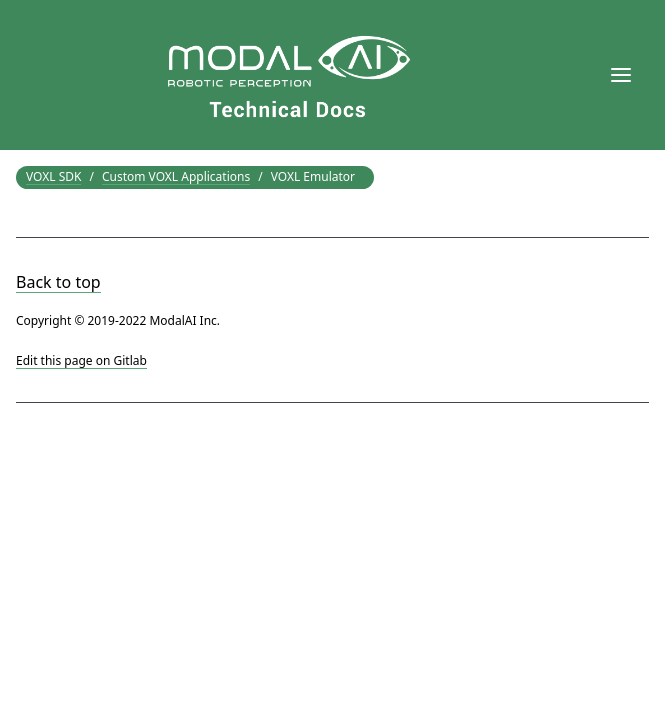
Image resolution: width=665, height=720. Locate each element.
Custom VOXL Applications (176, 176)
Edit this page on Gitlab (81, 360)
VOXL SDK (53, 176)
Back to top (58, 282)
